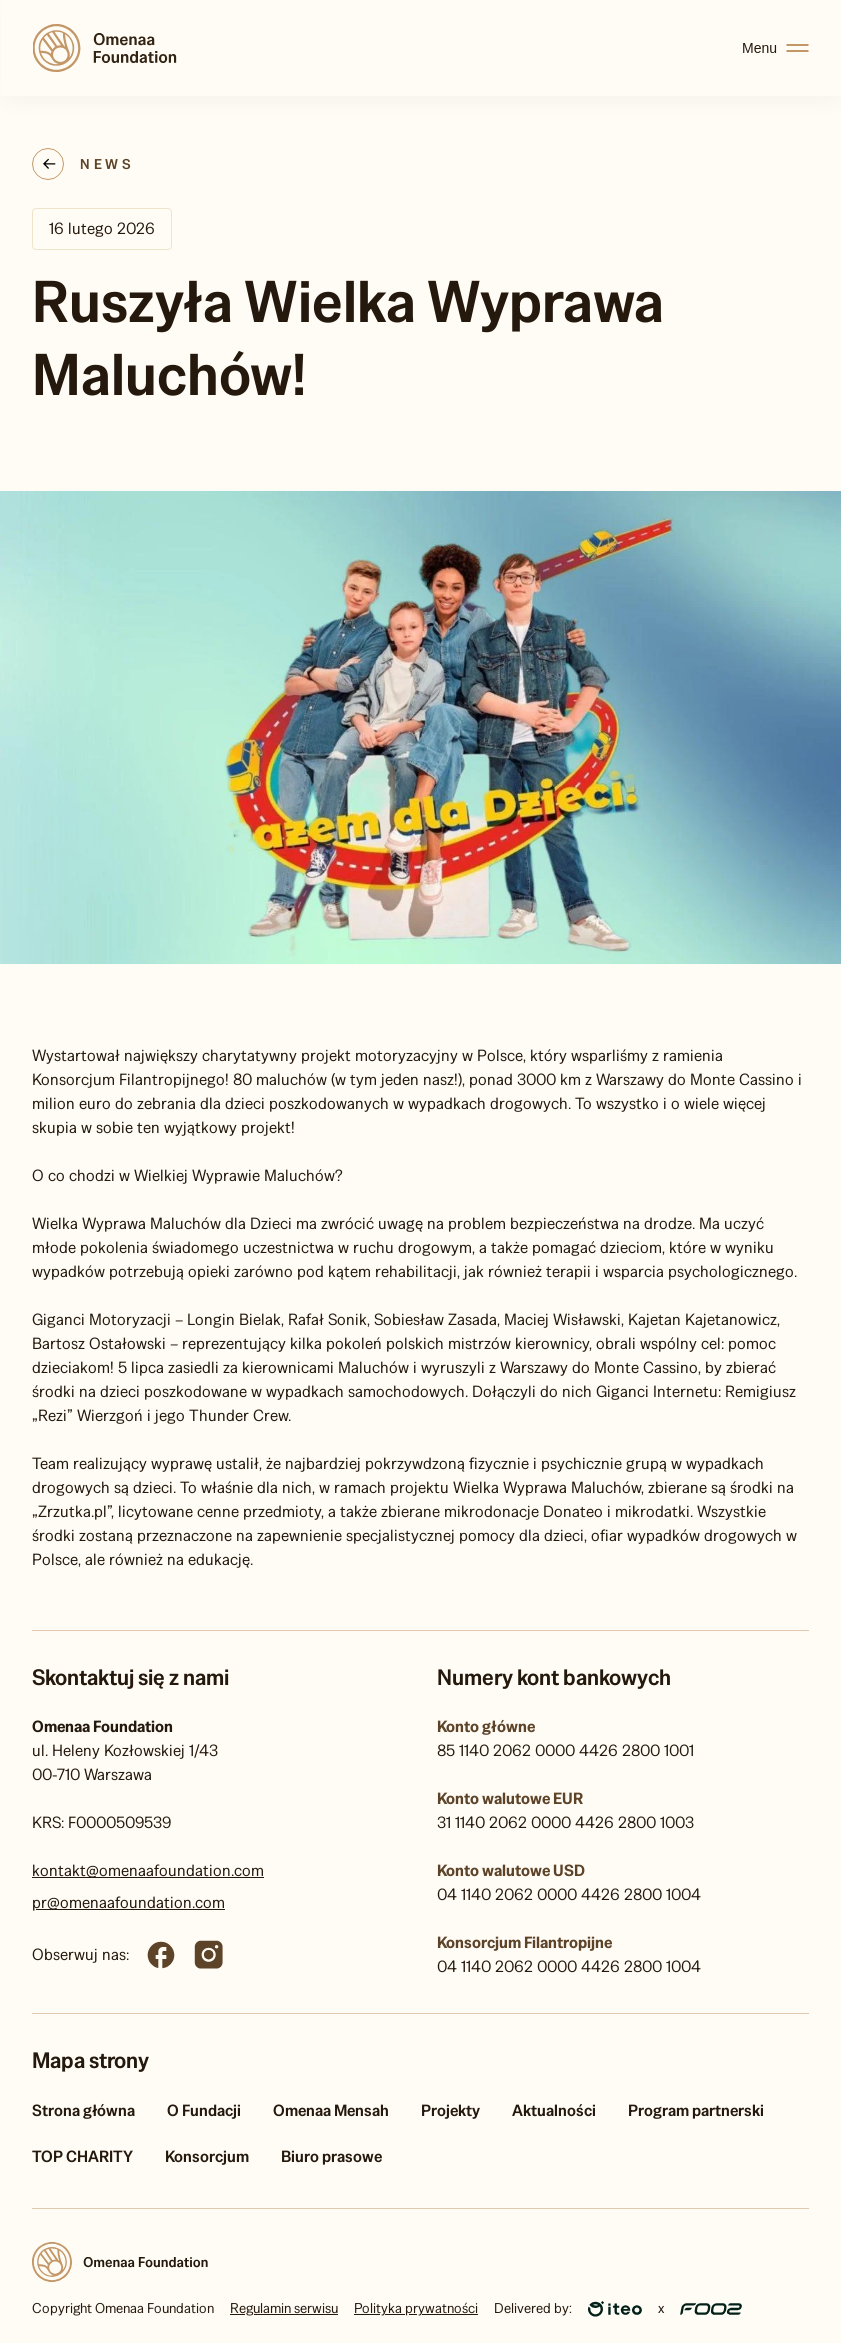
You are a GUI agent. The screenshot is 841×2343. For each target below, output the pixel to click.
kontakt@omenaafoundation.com (148, 1870)
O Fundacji (204, 2110)
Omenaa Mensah (331, 2110)
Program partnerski (696, 2110)
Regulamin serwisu (284, 2308)
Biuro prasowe (331, 2156)
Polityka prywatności (416, 2308)
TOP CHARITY (82, 2156)
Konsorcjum (207, 2156)
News (107, 164)
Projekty (450, 2110)
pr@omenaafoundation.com (128, 1902)
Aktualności (554, 2110)
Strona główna (83, 2110)
